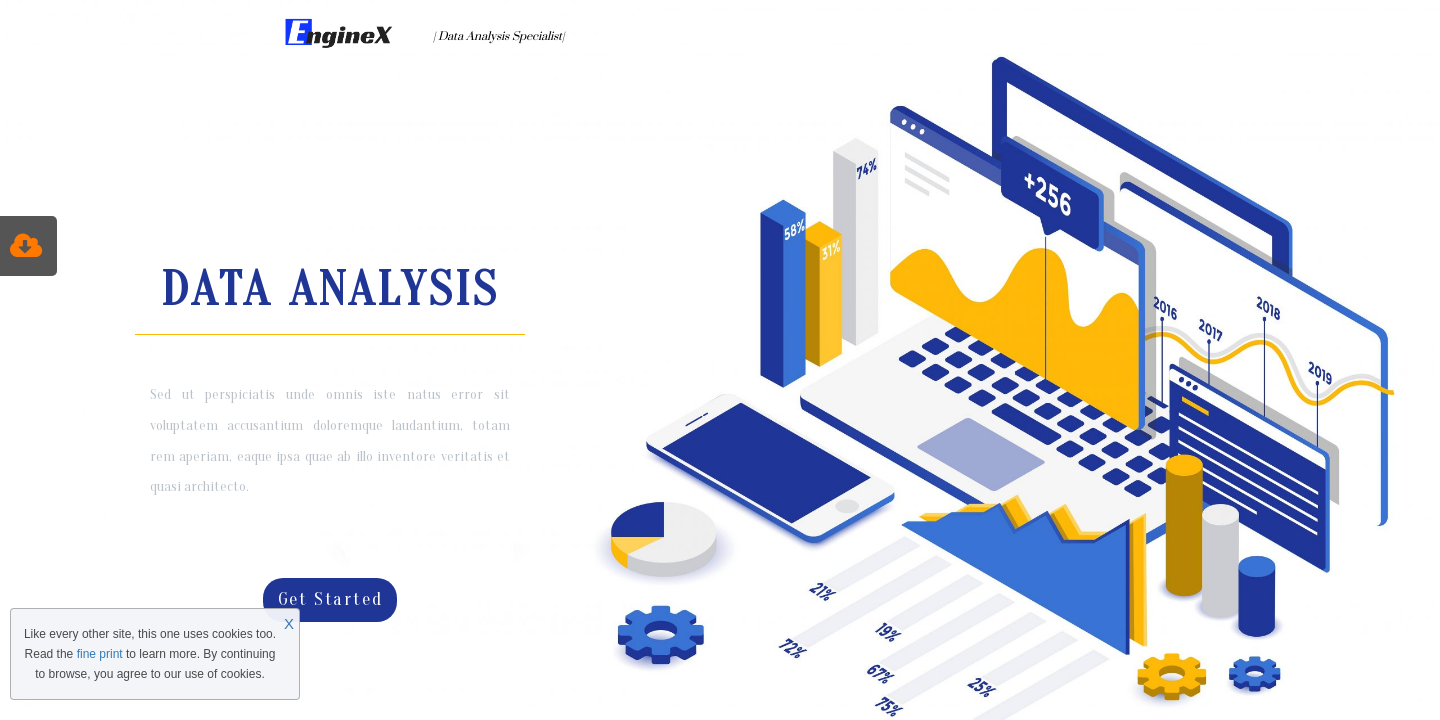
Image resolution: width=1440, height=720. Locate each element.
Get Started (330, 599)
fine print (100, 654)
